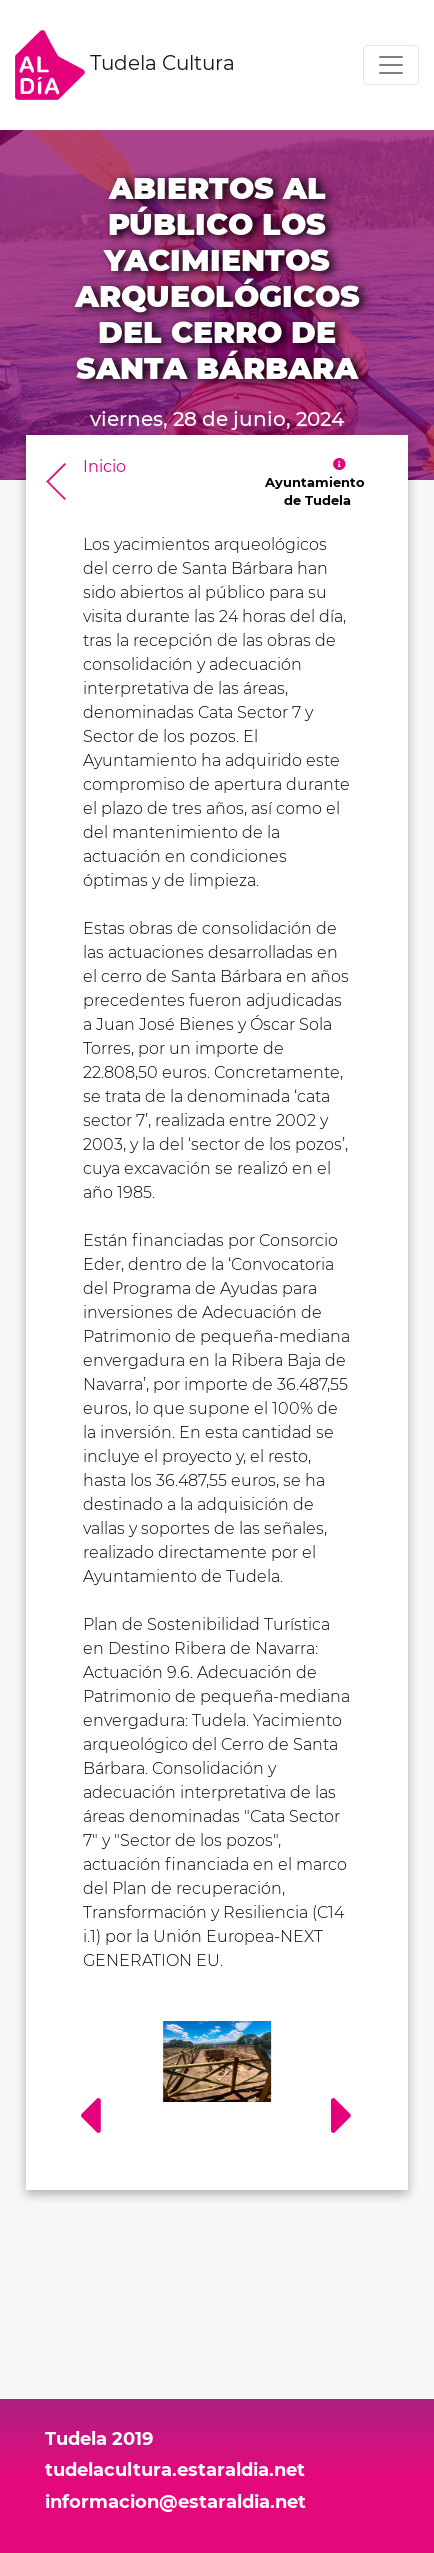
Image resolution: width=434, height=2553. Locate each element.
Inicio (104, 466)
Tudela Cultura (125, 65)
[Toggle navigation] (391, 65)
